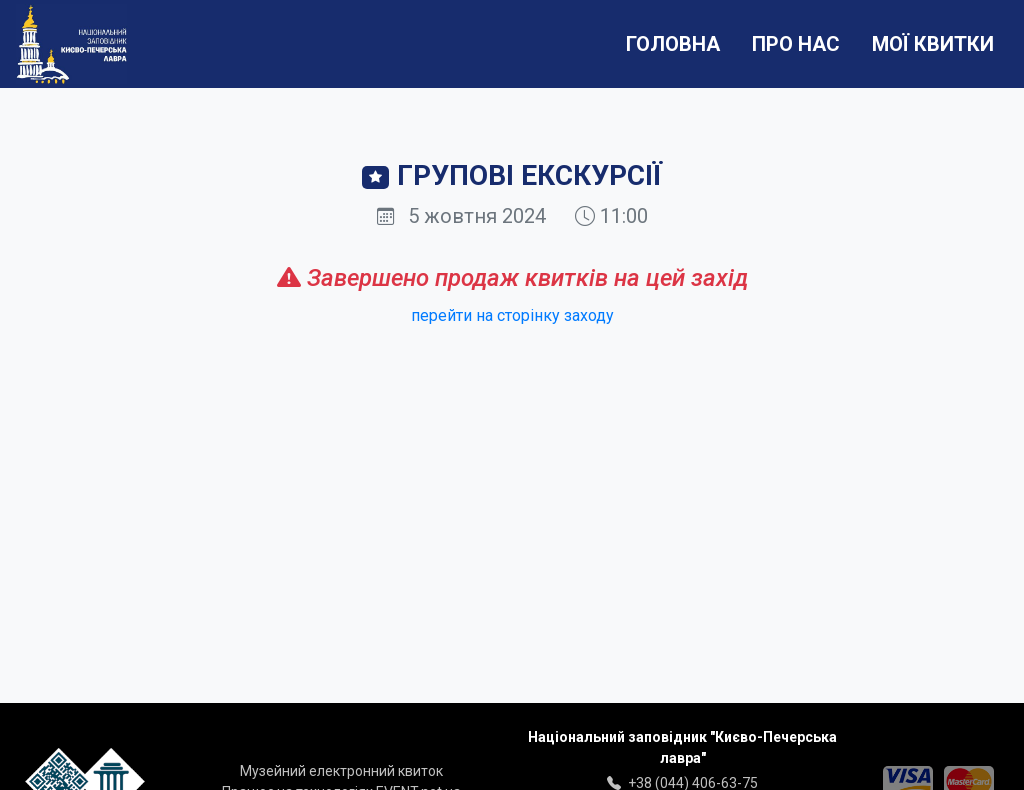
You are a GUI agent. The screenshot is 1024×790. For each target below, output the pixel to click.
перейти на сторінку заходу (512, 315)
